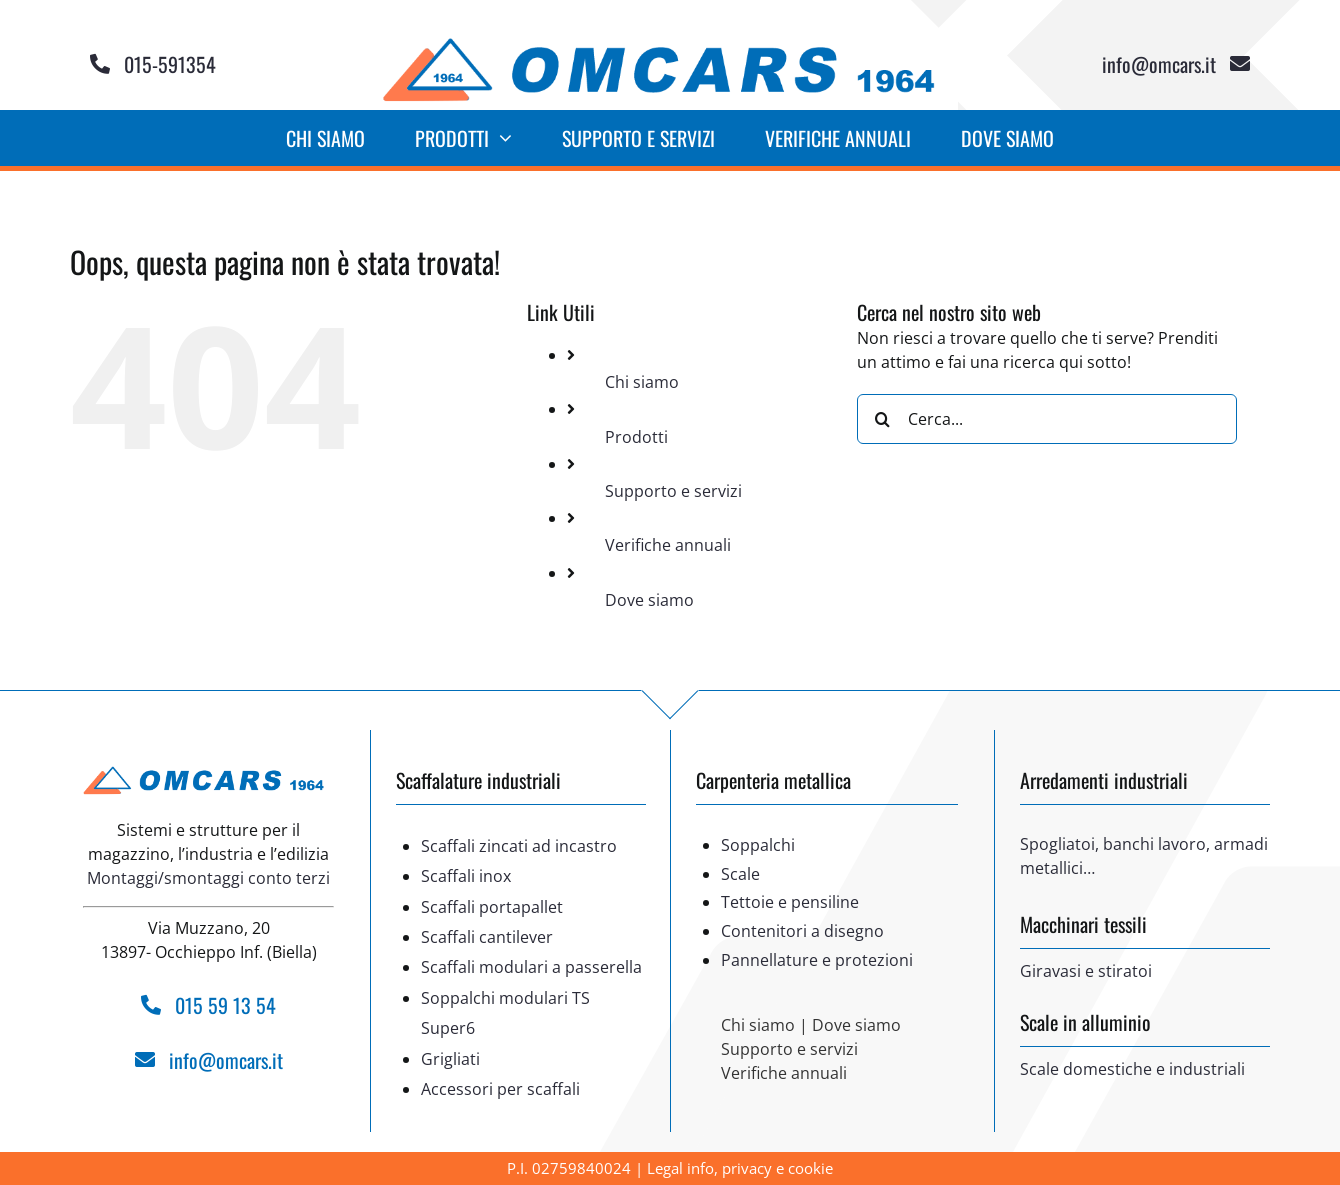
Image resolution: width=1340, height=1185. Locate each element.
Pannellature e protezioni (817, 960)
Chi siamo (642, 382)
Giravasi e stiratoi (1086, 971)
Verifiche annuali (668, 545)
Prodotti (636, 437)
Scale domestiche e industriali (1132, 1069)
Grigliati (450, 1059)
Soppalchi (758, 845)
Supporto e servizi (673, 491)
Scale (740, 874)
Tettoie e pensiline (790, 902)
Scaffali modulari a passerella (531, 967)
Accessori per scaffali (500, 1089)
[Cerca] (882, 419)
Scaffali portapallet (492, 907)
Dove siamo (649, 600)
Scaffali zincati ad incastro (519, 846)
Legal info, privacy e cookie (740, 1168)
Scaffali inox (466, 876)
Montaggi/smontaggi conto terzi (208, 878)
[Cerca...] (1047, 419)
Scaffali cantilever (487, 937)
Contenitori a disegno (802, 931)
